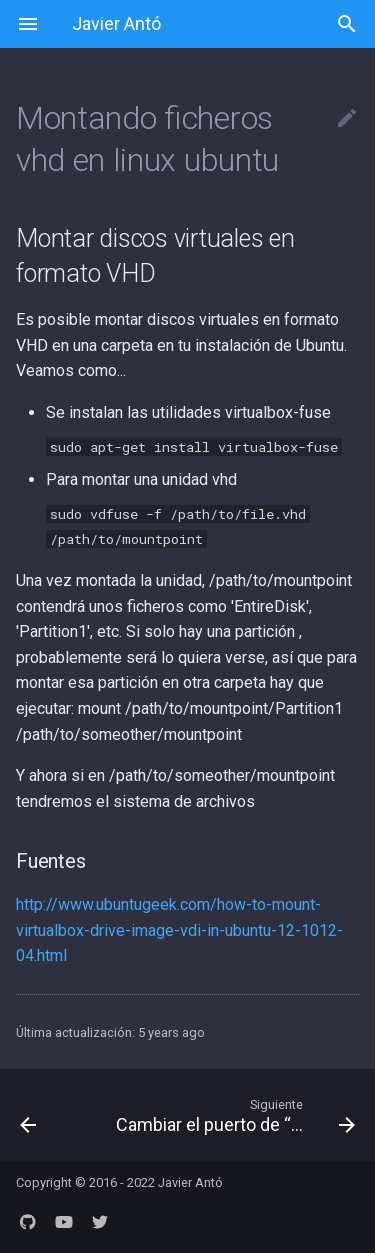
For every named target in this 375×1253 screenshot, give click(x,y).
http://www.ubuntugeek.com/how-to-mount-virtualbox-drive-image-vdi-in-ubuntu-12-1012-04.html (179, 930)
